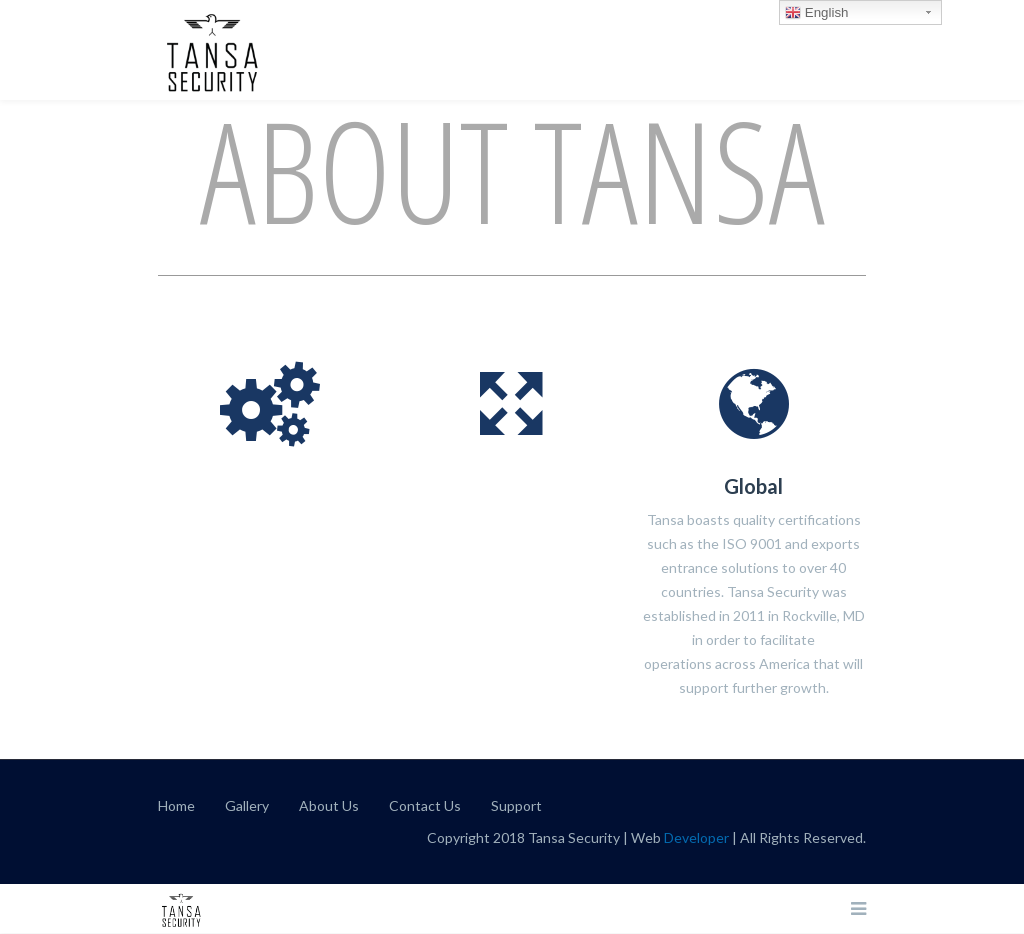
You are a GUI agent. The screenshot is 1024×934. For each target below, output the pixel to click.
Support (516, 805)
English (816, 13)
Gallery (247, 805)
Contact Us (425, 805)
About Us (329, 805)
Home (176, 805)
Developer (696, 837)
